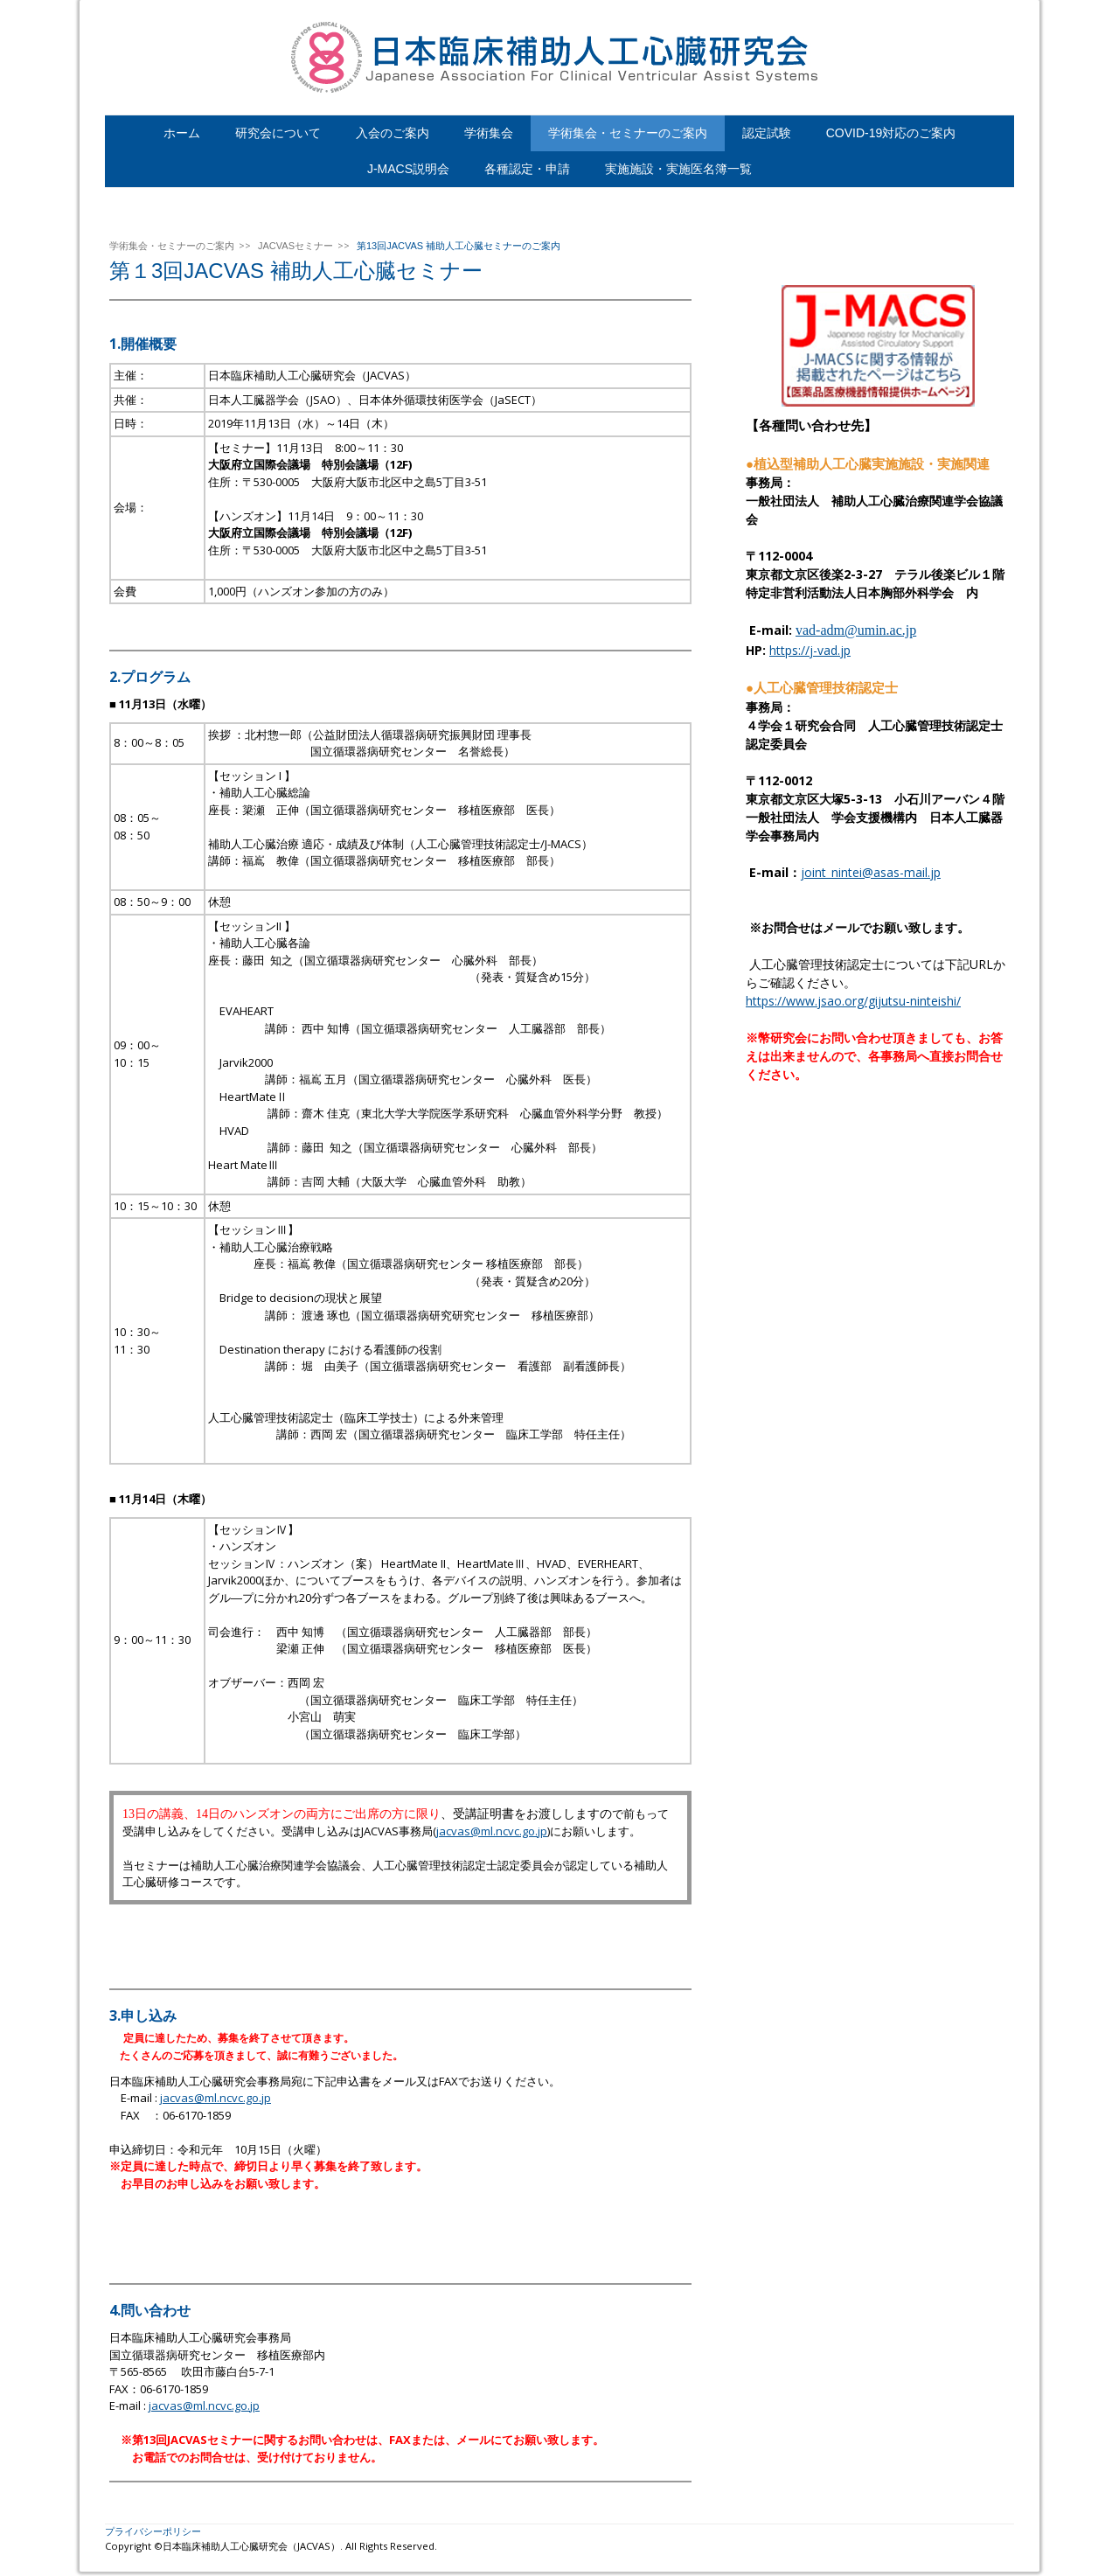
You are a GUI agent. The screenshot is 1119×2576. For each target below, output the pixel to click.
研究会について (278, 133)
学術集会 (488, 133)
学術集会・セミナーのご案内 (627, 133)
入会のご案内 (392, 133)
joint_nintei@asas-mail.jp (871, 872)
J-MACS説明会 (408, 169)
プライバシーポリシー (153, 2531)
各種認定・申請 (527, 169)
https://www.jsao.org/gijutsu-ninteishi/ (853, 1000)
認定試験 (766, 133)
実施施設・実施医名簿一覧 (678, 169)
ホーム (181, 133)
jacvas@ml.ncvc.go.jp (491, 1831)
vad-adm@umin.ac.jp (856, 630)
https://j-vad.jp (810, 650)
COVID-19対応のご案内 (891, 133)
